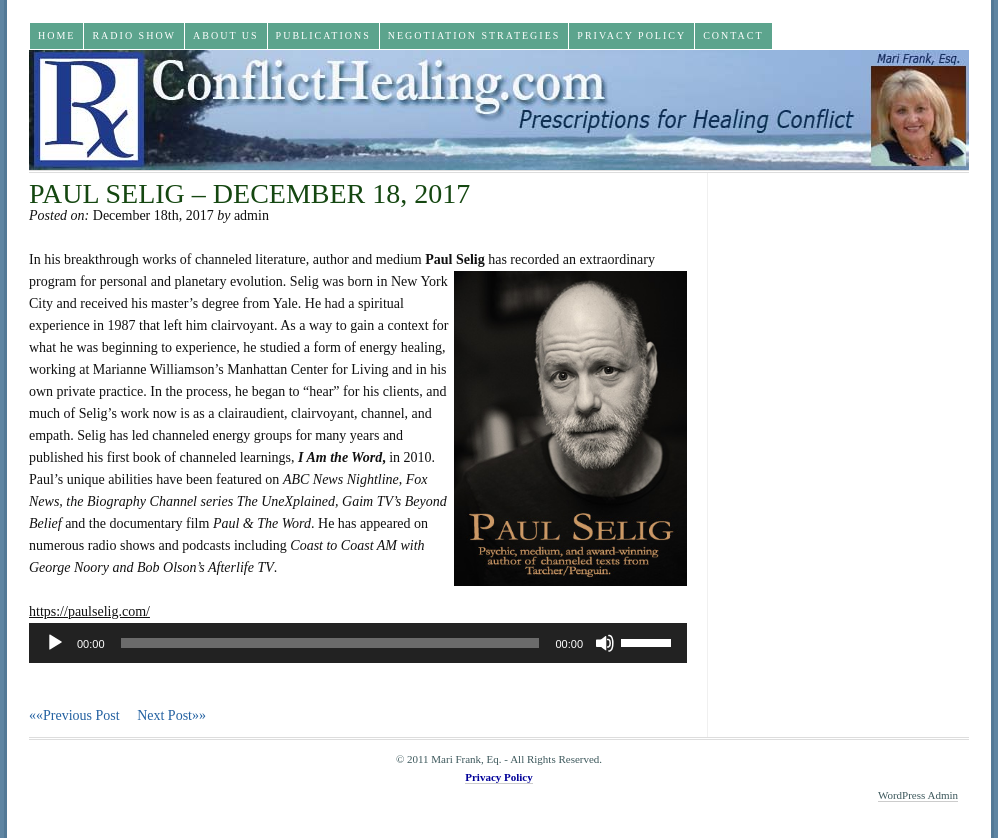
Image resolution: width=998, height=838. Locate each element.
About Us (226, 35)
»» (171, 715)
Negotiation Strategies (474, 35)
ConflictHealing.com (499, 110)
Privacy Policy (631, 35)
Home (56, 35)
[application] (358, 643)
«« (83, 715)
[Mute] (605, 643)
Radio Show (134, 35)
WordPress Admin (918, 795)
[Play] (55, 643)
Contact (733, 35)
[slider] (330, 643)
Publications (323, 35)
